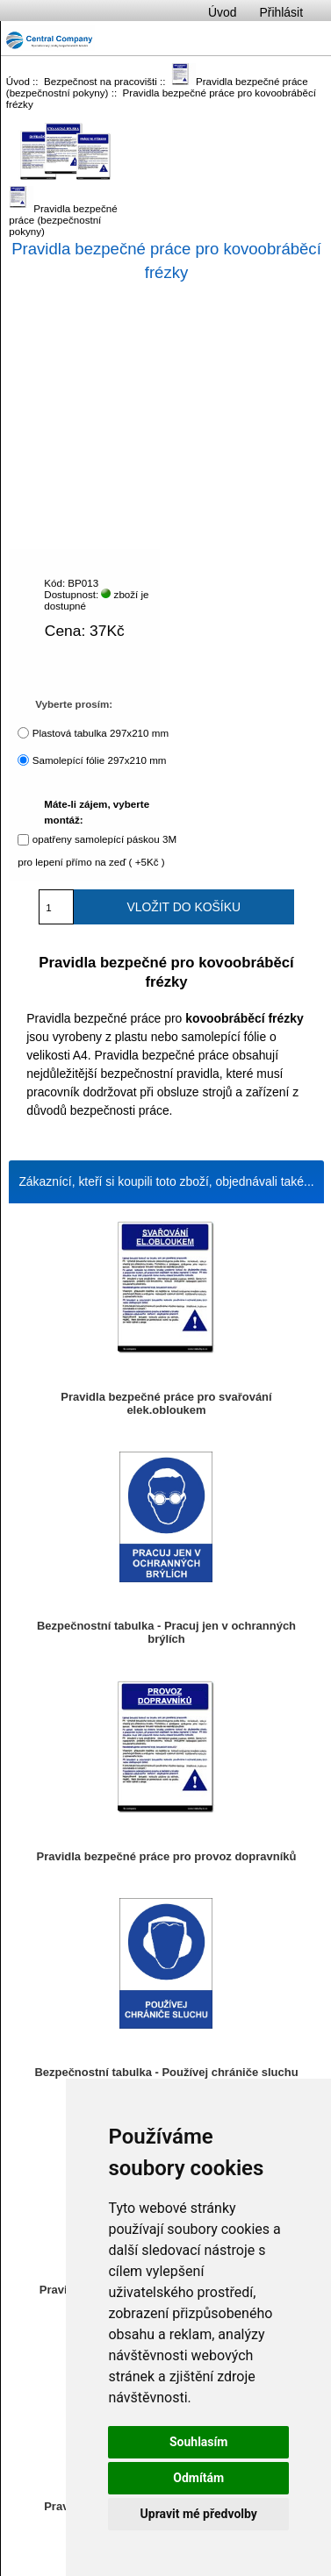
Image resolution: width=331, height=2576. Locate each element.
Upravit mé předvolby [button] (198, 2514)
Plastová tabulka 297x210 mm (100, 733)
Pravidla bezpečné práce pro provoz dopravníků (167, 1856)
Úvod (222, 12)
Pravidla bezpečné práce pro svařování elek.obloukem (166, 1403)
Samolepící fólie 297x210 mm (99, 760)
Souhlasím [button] (198, 2442)
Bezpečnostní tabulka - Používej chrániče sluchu (166, 2072)
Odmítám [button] (198, 2478)
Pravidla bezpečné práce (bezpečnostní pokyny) (64, 206)
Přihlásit (281, 12)
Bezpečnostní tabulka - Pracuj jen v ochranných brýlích (166, 1632)
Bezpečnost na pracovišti (100, 81)
